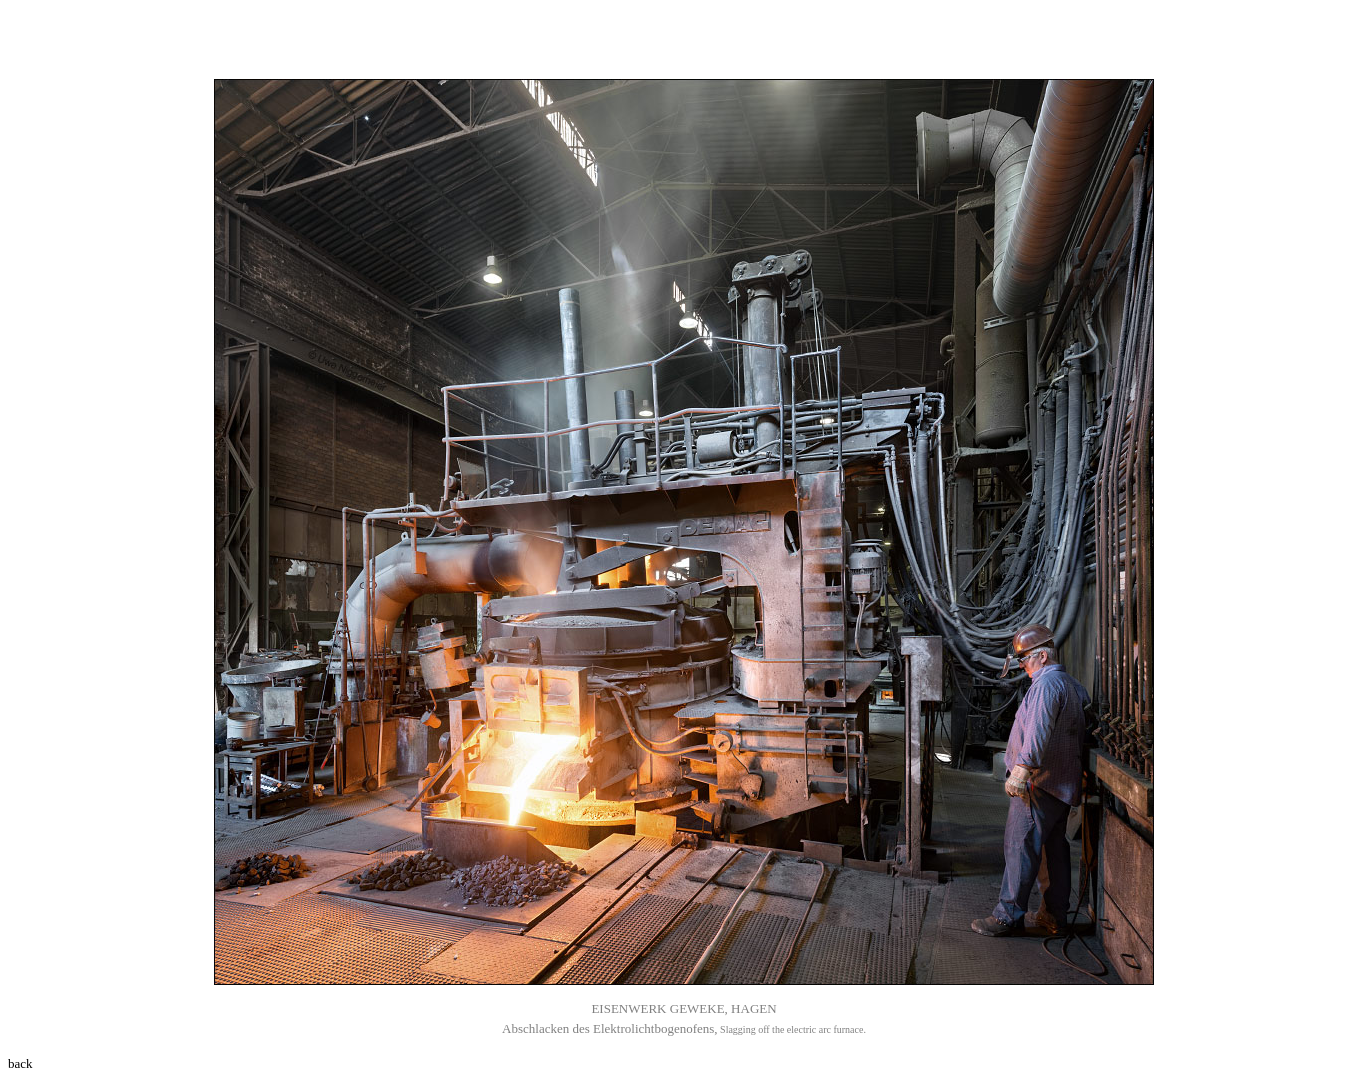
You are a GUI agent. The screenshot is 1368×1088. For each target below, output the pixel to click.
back (20, 1063)
